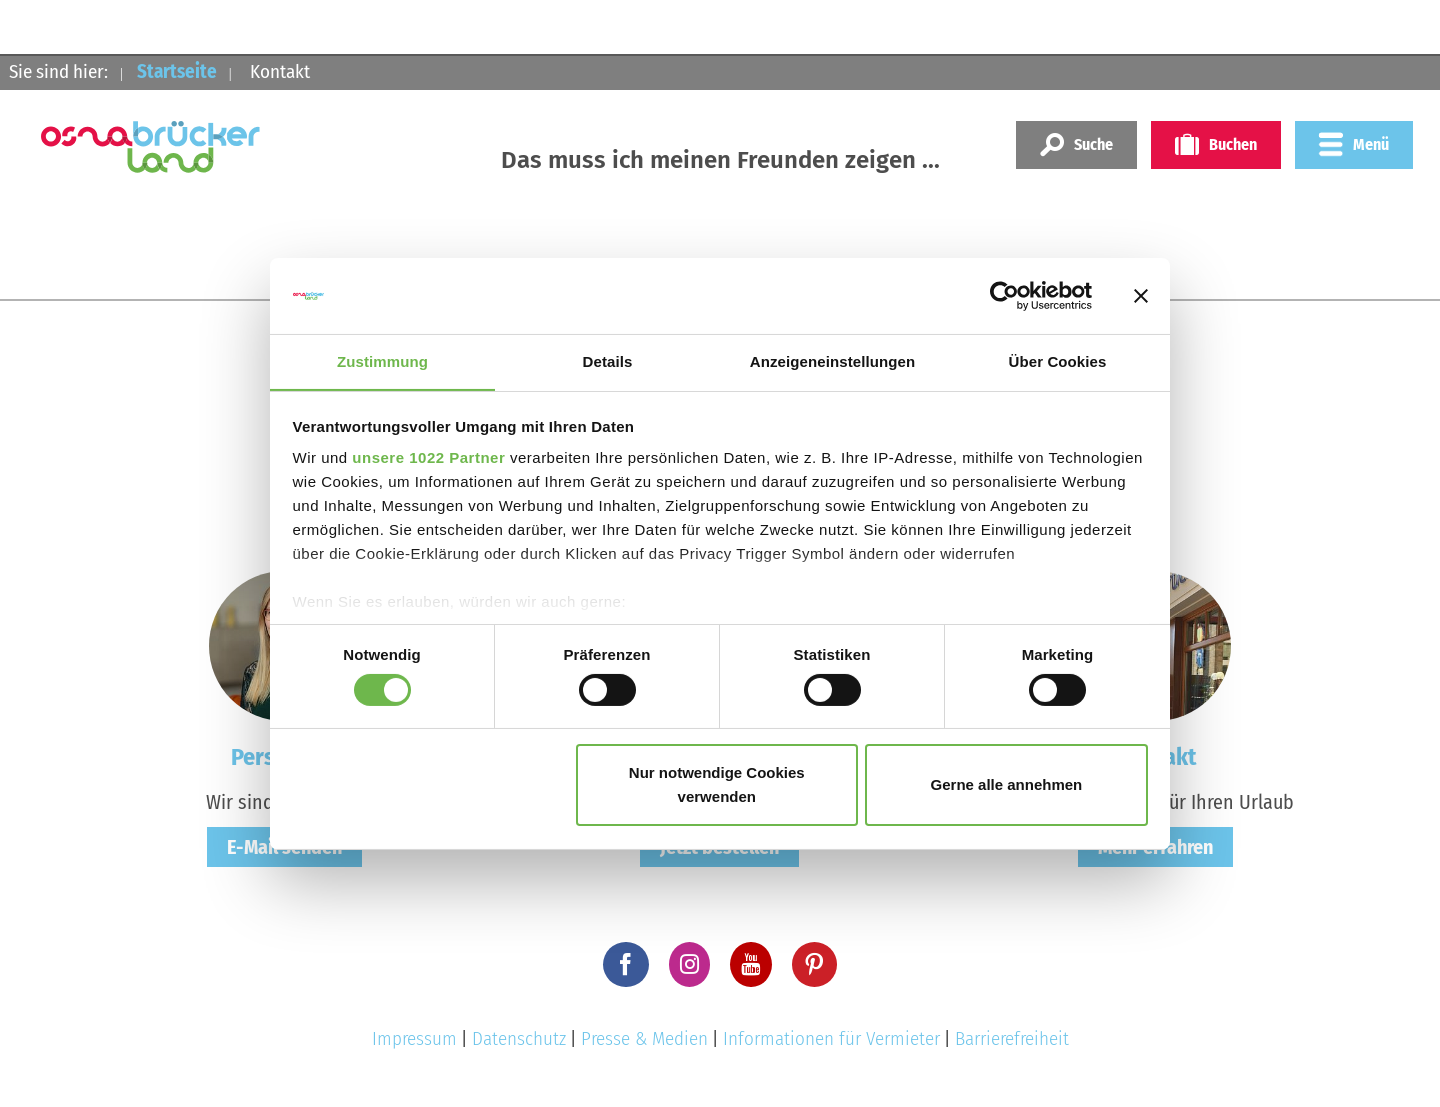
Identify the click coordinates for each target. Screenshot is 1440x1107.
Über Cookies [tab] (1058, 361)
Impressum (414, 1038)
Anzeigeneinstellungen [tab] (832, 361)
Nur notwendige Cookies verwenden (717, 785)
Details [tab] (608, 361)
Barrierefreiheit (1012, 1038)
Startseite (177, 71)
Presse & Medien (644, 1038)
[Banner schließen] (1141, 295)
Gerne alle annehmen (1007, 785)
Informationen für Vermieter (831, 1038)
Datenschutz (519, 1038)
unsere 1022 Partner (428, 458)
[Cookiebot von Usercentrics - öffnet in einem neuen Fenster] (1004, 295)
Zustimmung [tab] (382, 361)
